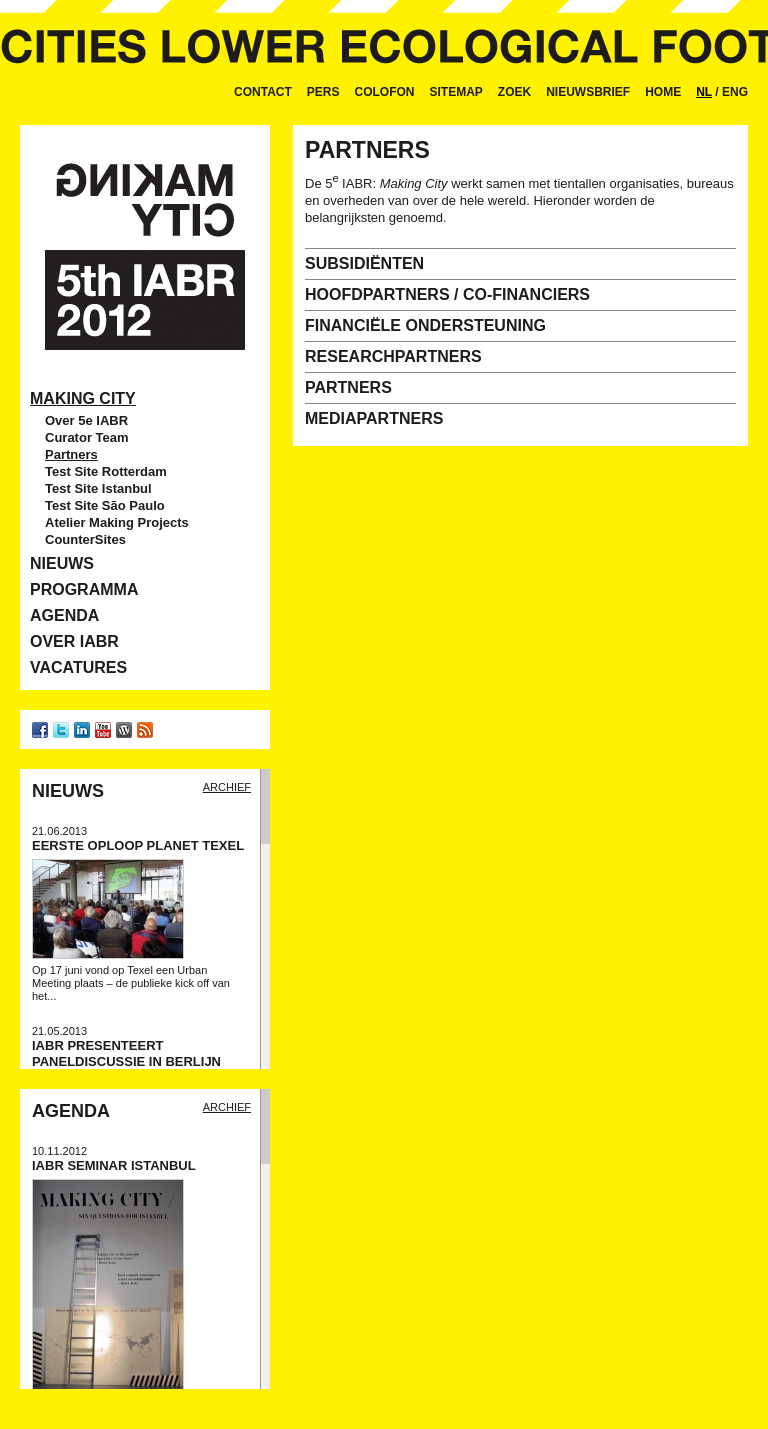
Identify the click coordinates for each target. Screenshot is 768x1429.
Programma (84, 589)
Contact (263, 92)
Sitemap (456, 92)
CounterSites (85, 539)
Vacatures (78, 667)
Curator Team (87, 437)
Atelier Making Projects (117, 522)
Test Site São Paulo (105, 505)
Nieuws (62, 563)
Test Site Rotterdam (106, 471)
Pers (323, 92)
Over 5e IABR (86, 420)
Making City (83, 398)
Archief (227, 787)
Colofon (385, 92)
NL (704, 92)
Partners (71, 454)
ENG (735, 92)
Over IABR (74, 641)
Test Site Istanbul (98, 488)
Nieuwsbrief (588, 92)
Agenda (64, 615)
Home (663, 92)
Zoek (514, 92)
